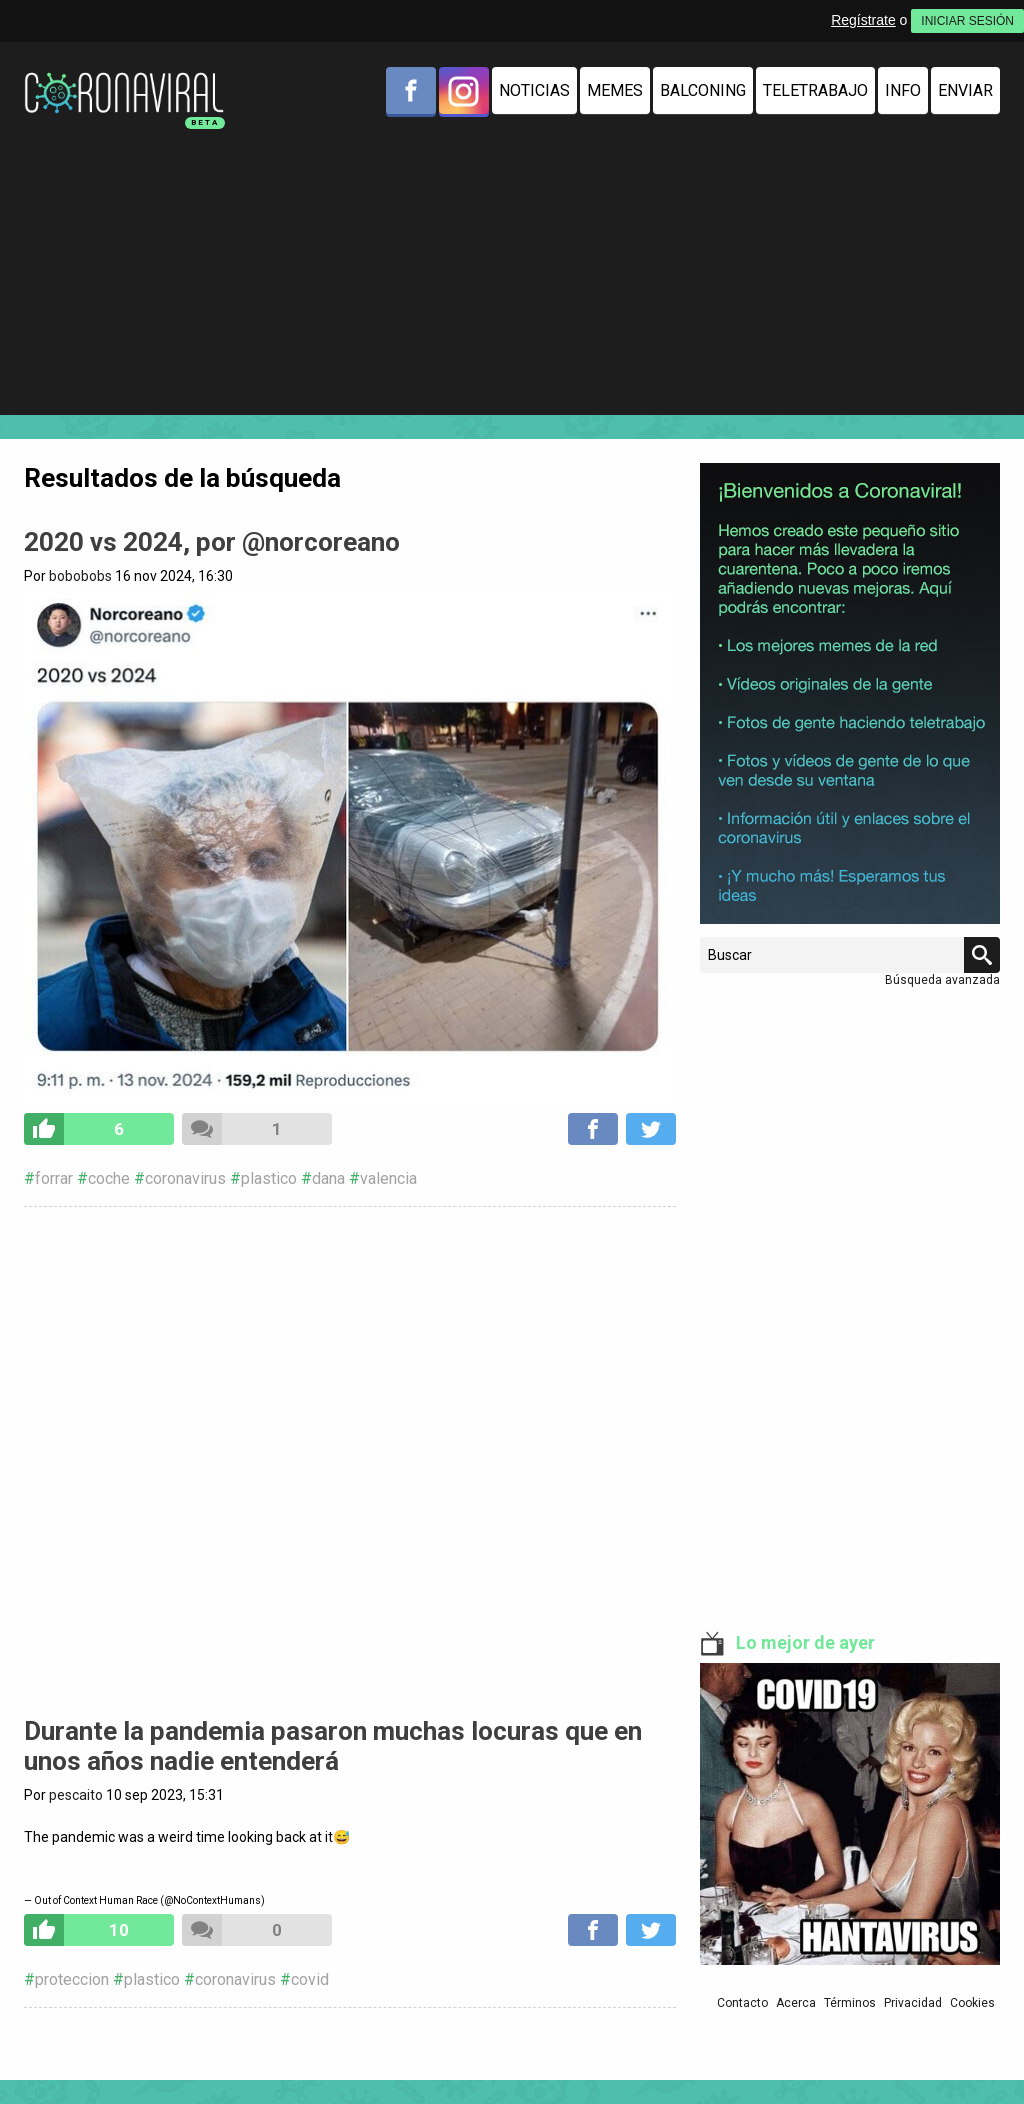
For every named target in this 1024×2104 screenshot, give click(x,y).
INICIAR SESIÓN (967, 21)
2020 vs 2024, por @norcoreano (212, 542)
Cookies (972, 2003)
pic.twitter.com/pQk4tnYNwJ (350, 1855)
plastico (269, 1178)
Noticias (534, 90)
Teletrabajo (815, 90)
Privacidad (913, 2003)
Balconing (703, 90)
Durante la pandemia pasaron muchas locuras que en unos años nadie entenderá (333, 1746)
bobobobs (80, 576)
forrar (54, 1178)
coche (109, 1178)
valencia (388, 1178)
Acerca (796, 2003)
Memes (615, 90)
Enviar (965, 90)
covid (310, 1979)
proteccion (72, 1979)
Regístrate (863, 20)
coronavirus (185, 1178)
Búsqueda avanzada (942, 980)
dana (328, 1178)
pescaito (76, 1795)
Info (903, 90)
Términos (850, 2003)
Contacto (742, 2003)
